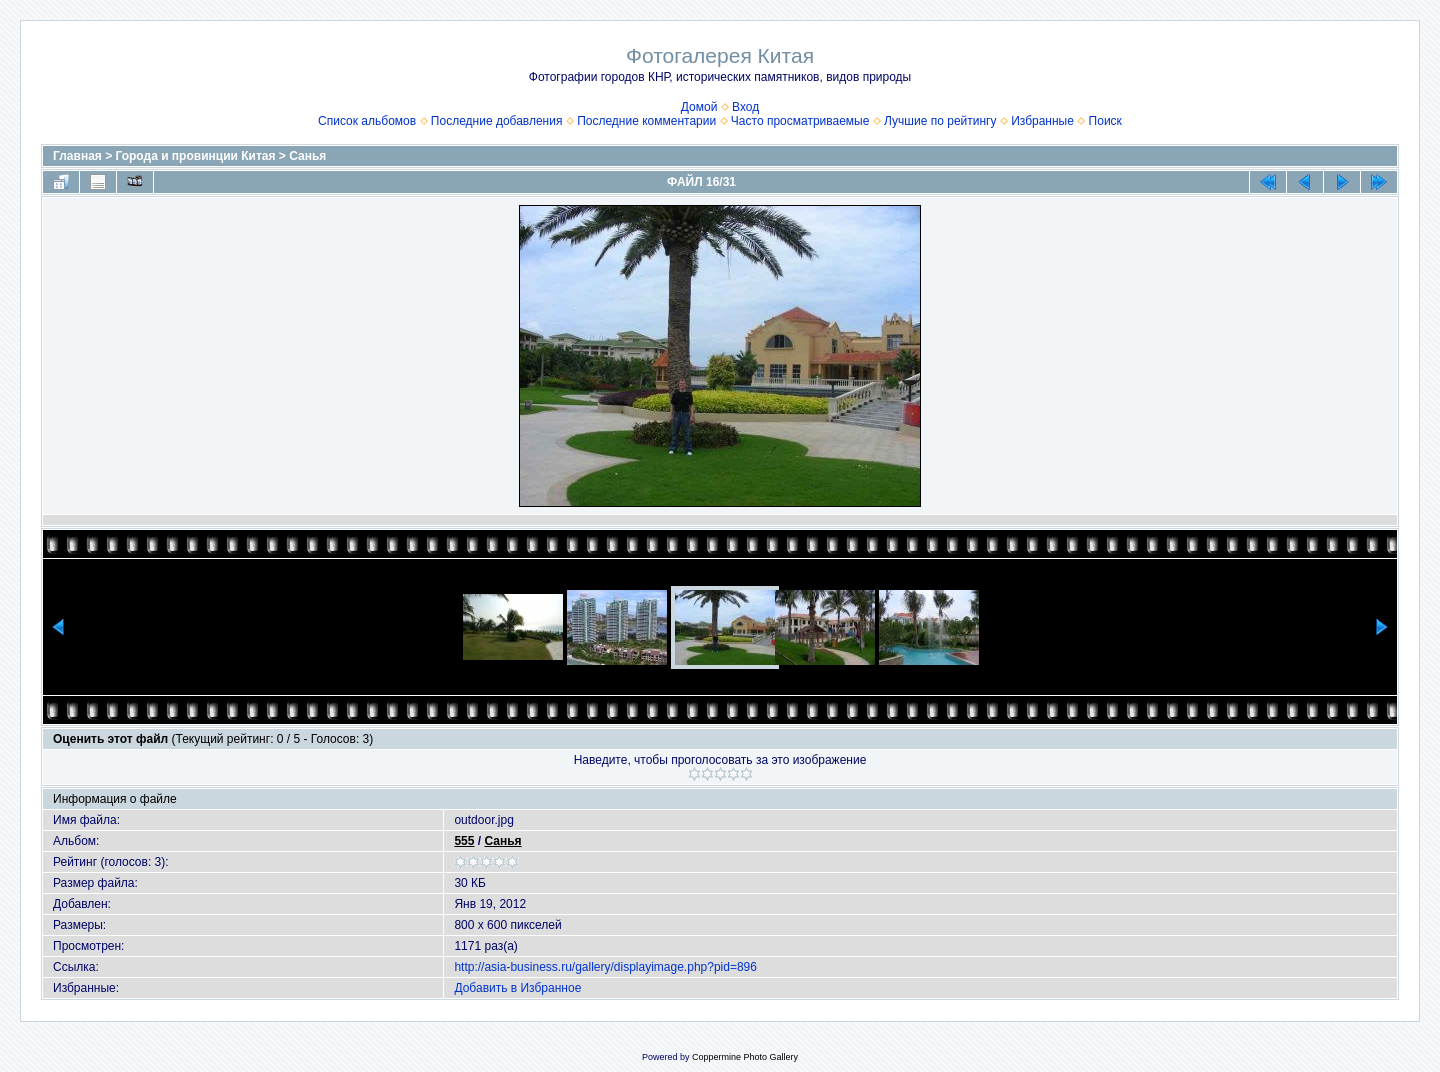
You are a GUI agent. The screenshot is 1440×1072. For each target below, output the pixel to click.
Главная (77, 156)
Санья (307, 156)
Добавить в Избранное (517, 988)
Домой (699, 107)
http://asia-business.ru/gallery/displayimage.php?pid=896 (605, 967)
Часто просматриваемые (800, 121)
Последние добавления (497, 121)
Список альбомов (367, 121)
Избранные (1042, 121)
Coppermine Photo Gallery (745, 1057)
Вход (745, 107)
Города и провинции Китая (196, 156)
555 (464, 841)
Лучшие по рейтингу (940, 121)
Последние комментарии (646, 121)
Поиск (1105, 121)
